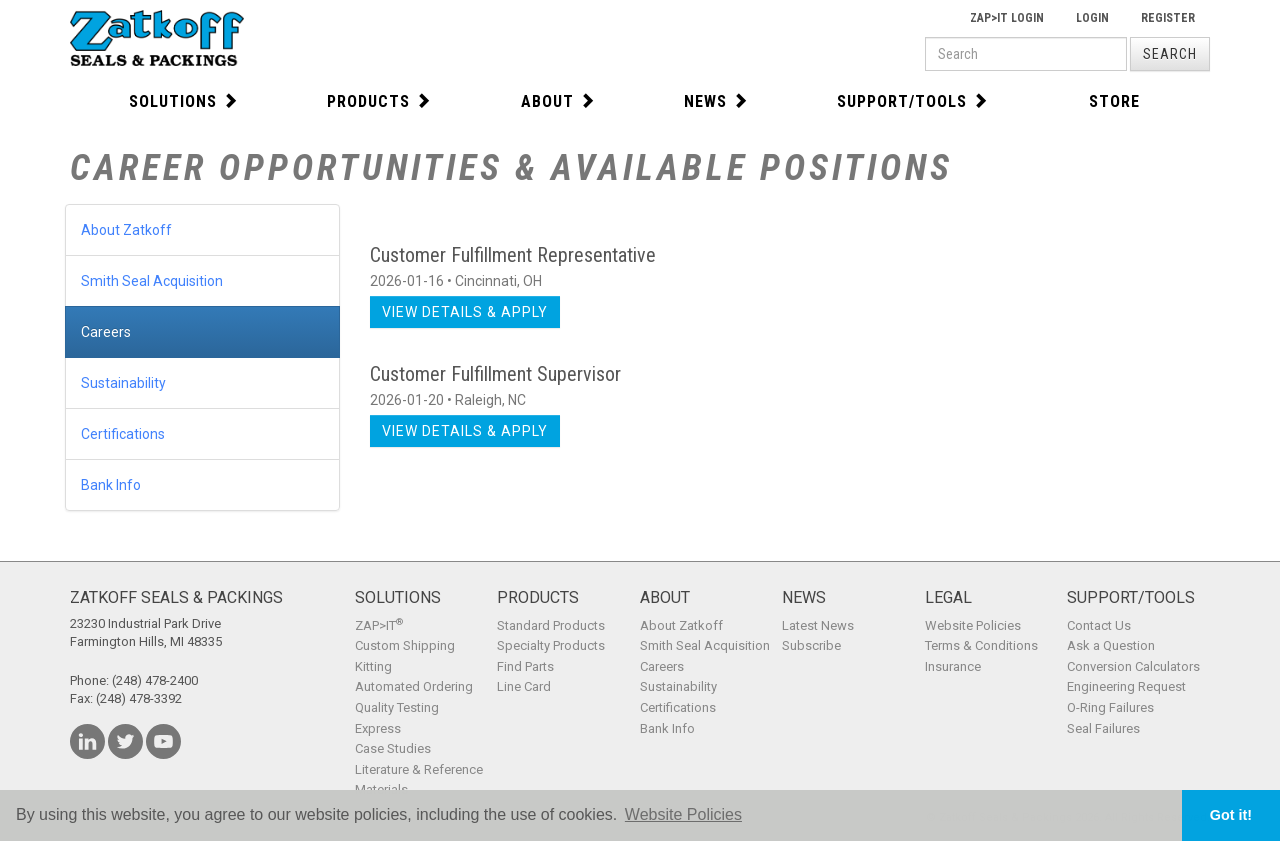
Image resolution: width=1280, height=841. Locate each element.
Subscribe (811, 645)
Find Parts (525, 666)
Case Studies (393, 748)
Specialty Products (551, 645)
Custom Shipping (405, 645)
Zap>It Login (1007, 18)
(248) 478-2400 (155, 680)
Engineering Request (1126, 686)
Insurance (953, 666)
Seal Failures (1103, 728)
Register (1168, 18)
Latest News (818, 625)
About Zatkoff (126, 230)
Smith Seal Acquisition (152, 281)
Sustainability (123, 383)
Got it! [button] (1231, 815)
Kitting (373, 666)
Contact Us (1099, 625)
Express (378, 728)
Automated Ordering (414, 686)
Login (1092, 18)
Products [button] (379, 101)
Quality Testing (397, 707)
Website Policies (973, 625)
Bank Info (111, 485)
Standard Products (551, 625)
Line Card (524, 686)
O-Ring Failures (1110, 707)
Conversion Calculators (1133, 666)
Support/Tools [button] (913, 101)
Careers (106, 332)
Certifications (123, 434)
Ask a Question (1111, 645)
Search (1170, 54)
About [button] (558, 101)
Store (1114, 101)
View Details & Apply (465, 312)
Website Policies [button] (683, 814)
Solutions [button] (184, 101)
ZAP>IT (379, 625)
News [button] (716, 101)
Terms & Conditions (981, 645)
